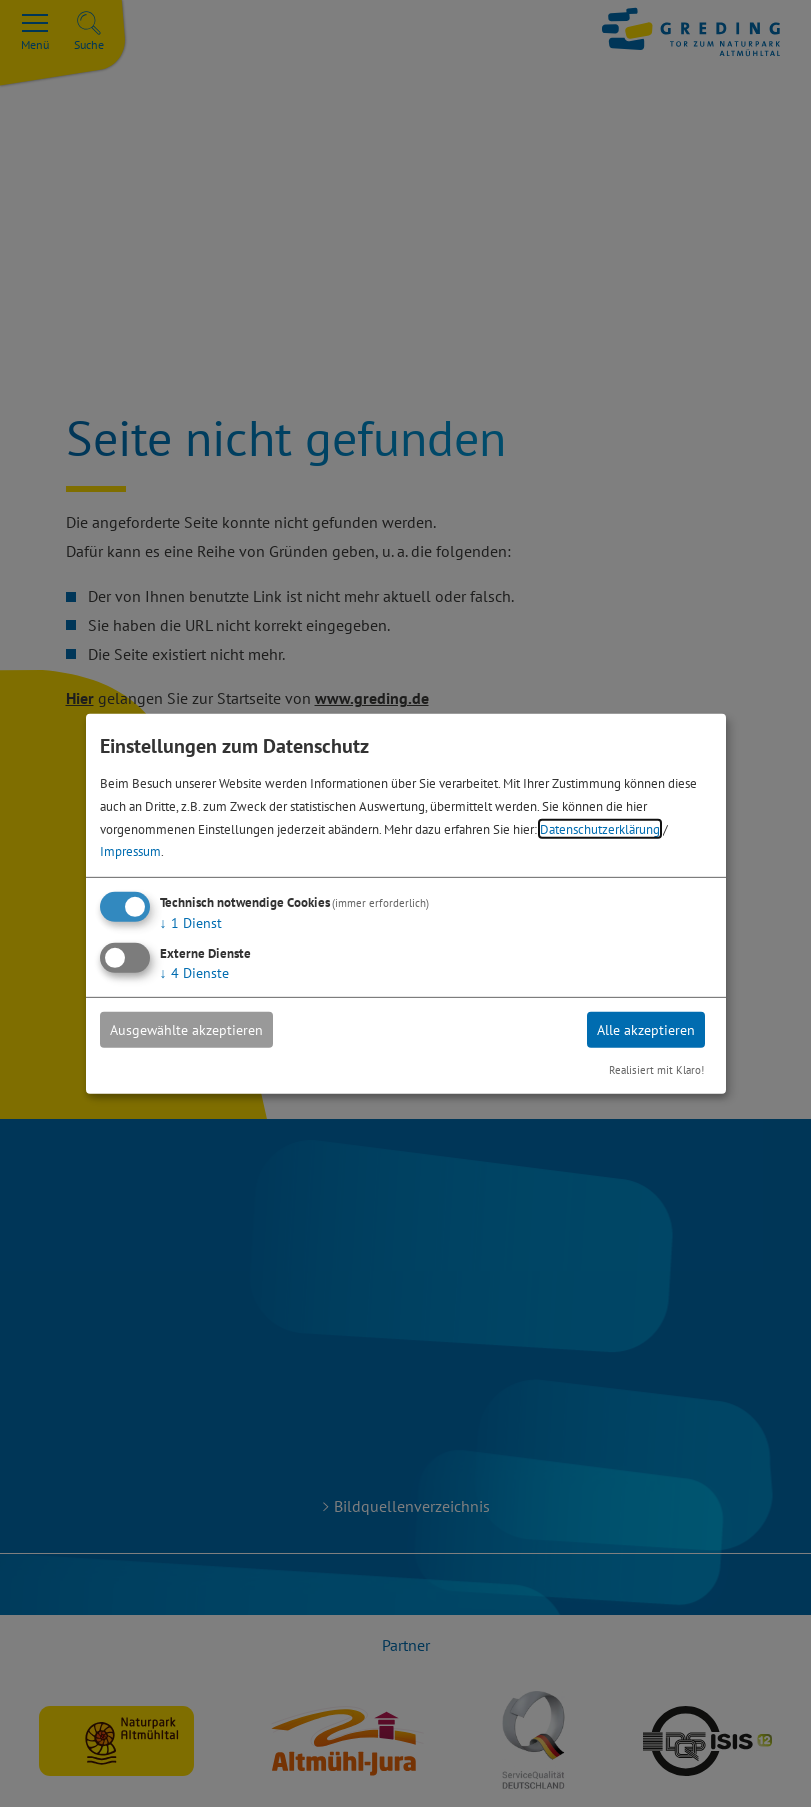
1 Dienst (191, 923)
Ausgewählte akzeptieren (186, 1030)
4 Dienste (194, 973)
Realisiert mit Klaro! (656, 1070)
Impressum (130, 851)
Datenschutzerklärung (600, 828)
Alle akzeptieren (646, 1030)
